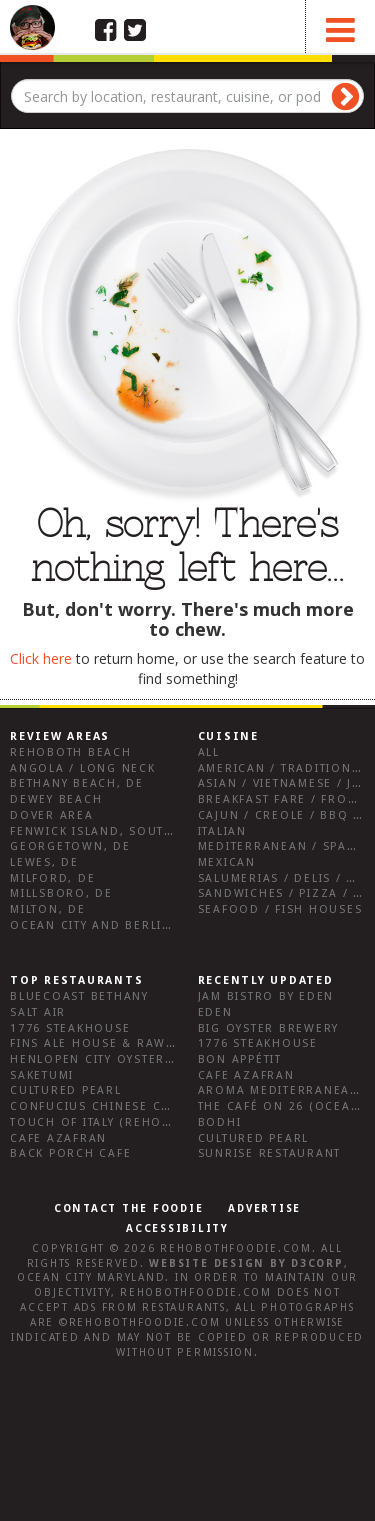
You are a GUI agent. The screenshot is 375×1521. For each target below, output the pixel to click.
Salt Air (38, 1012)
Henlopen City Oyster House (113, 1059)
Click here (41, 658)
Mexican (227, 862)
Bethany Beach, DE (77, 783)
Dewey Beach (56, 799)
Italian (222, 831)
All (209, 752)
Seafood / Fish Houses (280, 909)
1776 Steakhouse (70, 1028)
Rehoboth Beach (71, 752)
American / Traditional (283, 768)
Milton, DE (48, 909)
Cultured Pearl (66, 1090)
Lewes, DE (44, 862)
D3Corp (317, 1263)
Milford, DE (52, 878)
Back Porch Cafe (70, 1153)
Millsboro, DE (61, 893)
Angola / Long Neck (83, 768)
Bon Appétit (240, 1059)
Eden (215, 1012)
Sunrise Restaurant (270, 1153)
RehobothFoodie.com (236, 1248)
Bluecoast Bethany (79, 996)
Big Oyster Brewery (269, 1028)
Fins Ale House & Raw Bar (103, 1043)
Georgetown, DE (70, 846)
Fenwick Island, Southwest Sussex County (164, 831)
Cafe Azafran (58, 1138)
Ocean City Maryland (91, 1277)
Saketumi (42, 1075)
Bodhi (220, 1122)
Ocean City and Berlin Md (103, 925)
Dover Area (52, 815)
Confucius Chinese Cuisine (108, 1106)
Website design (207, 1263)
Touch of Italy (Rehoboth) (106, 1122)
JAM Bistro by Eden (266, 996)
